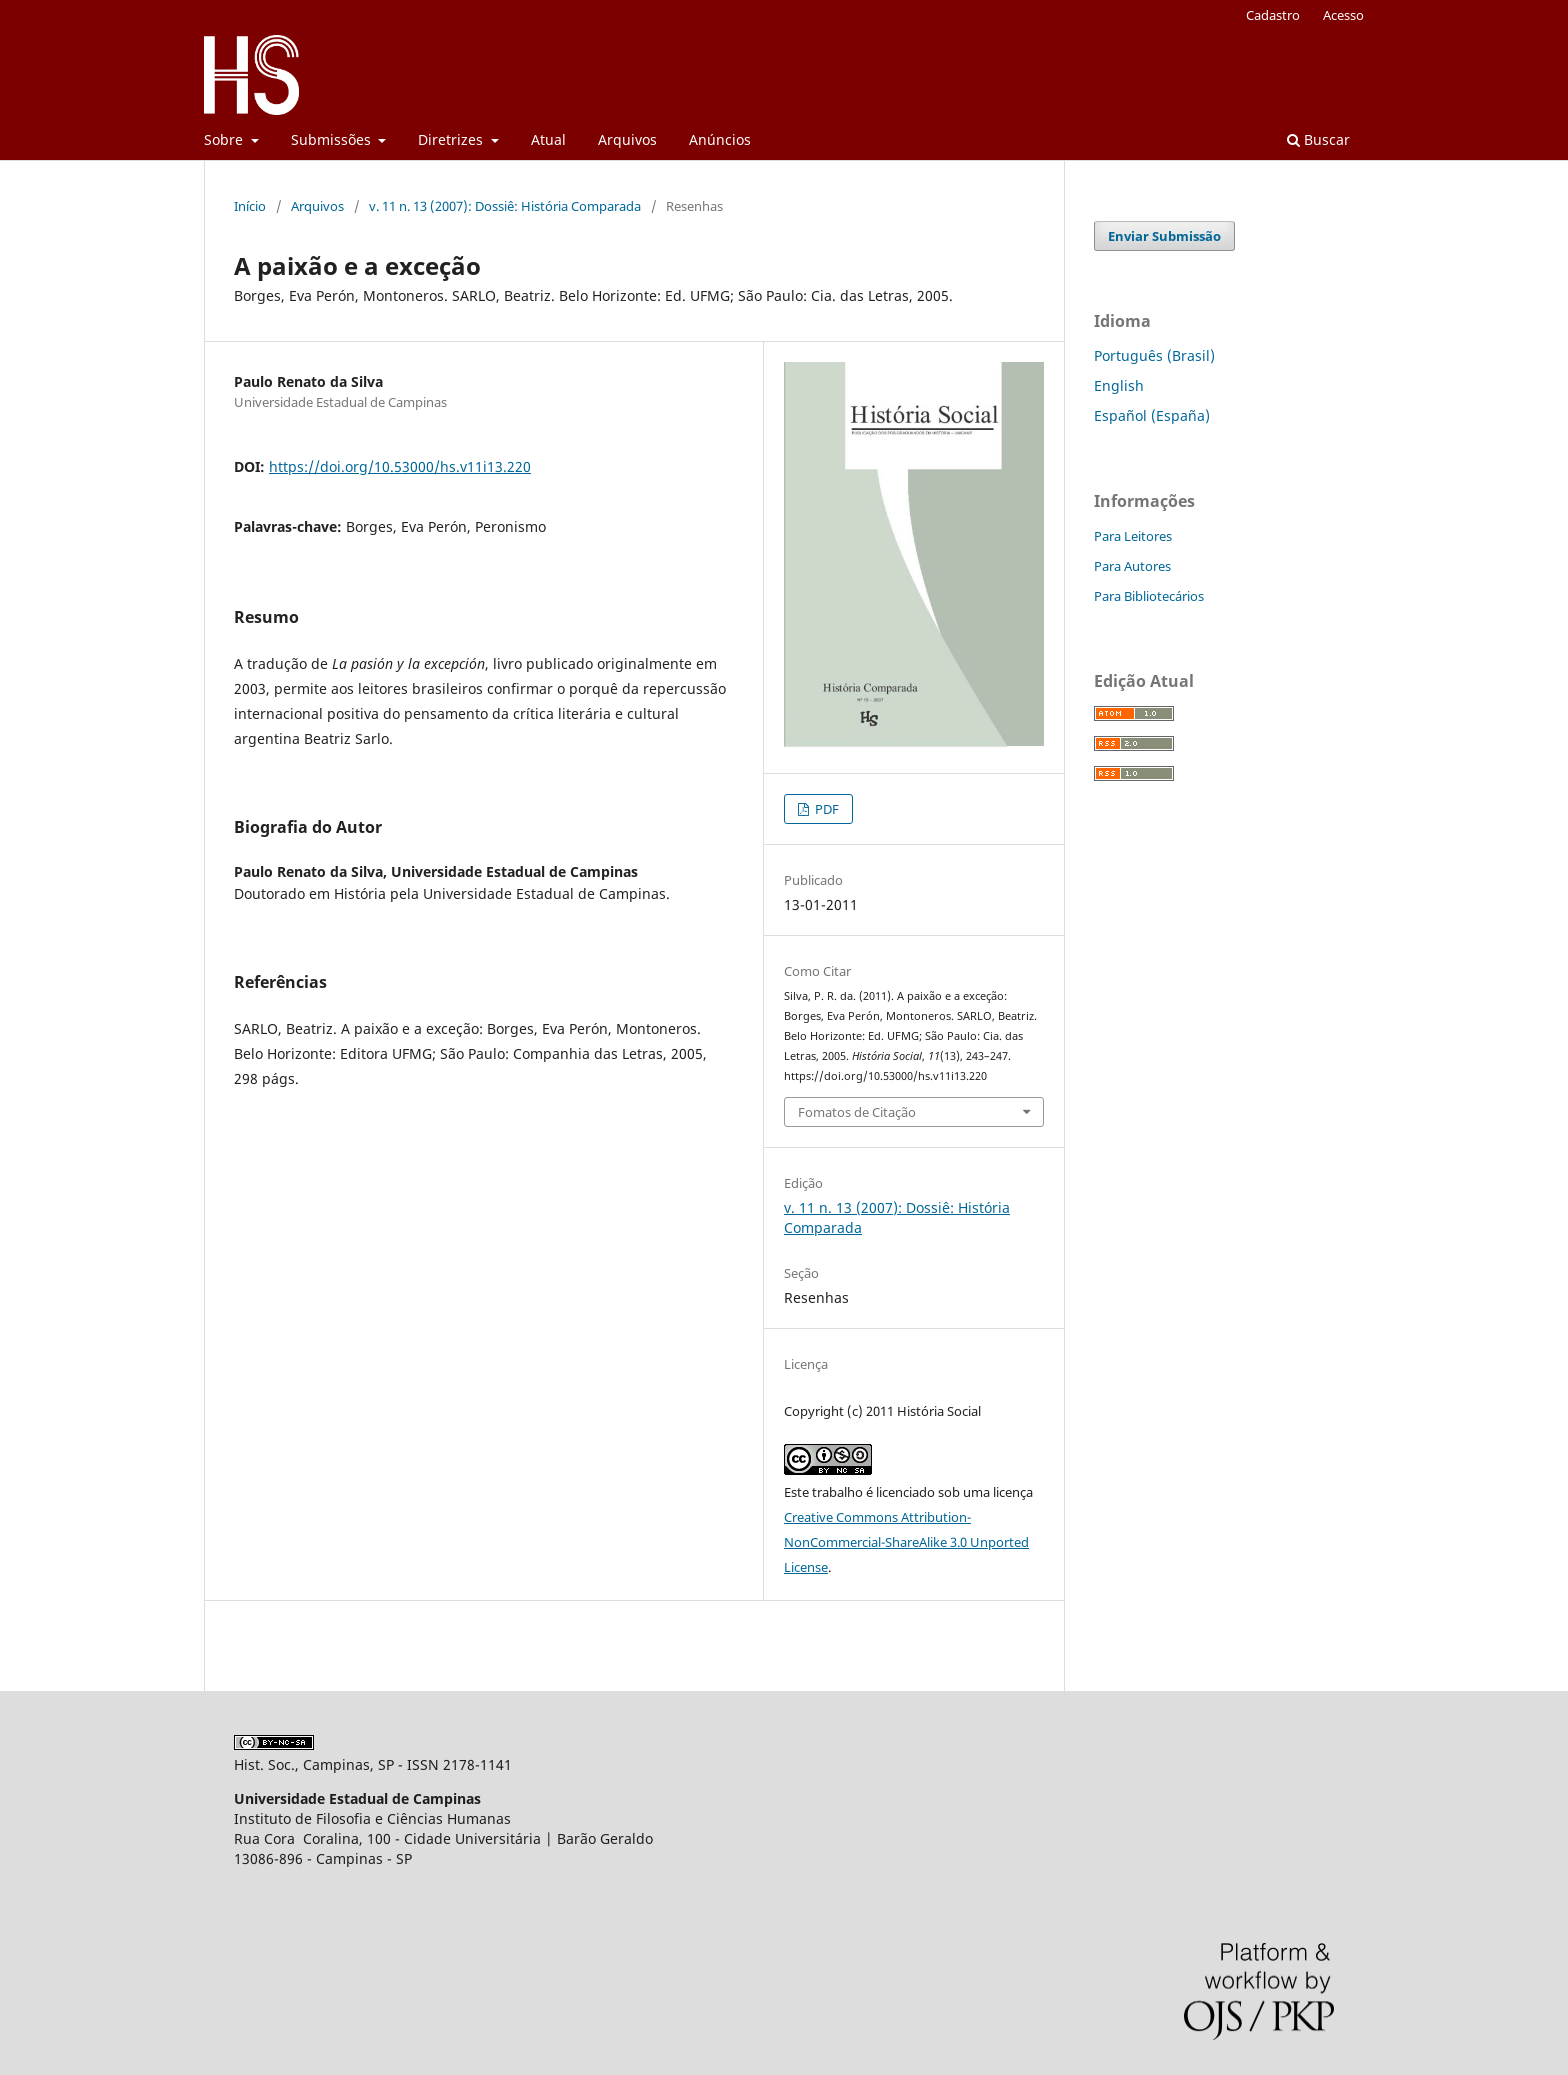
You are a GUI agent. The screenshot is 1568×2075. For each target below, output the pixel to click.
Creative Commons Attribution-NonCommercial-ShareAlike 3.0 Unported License (906, 1542)
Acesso (1343, 15)
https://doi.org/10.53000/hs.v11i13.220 (400, 466)
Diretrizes (452, 139)
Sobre (225, 139)
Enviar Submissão (1164, 236)
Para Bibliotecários (1149, 596)
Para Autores (1132, 566)
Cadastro (1273, 15)
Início (250, 206)
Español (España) (1152, 415)
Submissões (333, 139)
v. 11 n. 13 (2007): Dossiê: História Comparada (505, 206)
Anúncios (720, 139)
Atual (548, 139)
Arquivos (627, 139)
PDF (825, 809)
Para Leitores (1133, 536)
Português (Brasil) (1154, 355)
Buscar (1318, 139)
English (1119, 385)
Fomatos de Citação (857, 1112)
